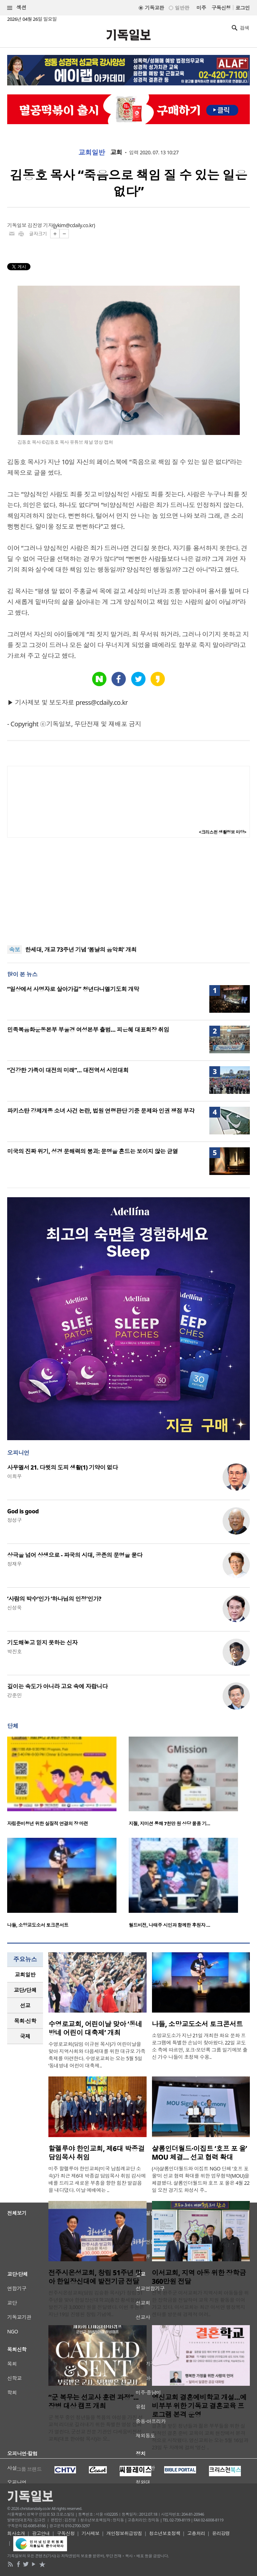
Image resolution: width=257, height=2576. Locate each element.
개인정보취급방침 (124, 2533)
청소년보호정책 (164, 2533)
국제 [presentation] (25, 2036)
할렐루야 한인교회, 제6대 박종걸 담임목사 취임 (96, 2153)
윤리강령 (221, 2533)
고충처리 (196, 2533)
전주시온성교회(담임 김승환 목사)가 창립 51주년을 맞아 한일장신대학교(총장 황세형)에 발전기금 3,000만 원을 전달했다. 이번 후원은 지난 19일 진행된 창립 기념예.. (96, 2303)
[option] (68, 1784)
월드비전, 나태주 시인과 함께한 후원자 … (169, 1925)
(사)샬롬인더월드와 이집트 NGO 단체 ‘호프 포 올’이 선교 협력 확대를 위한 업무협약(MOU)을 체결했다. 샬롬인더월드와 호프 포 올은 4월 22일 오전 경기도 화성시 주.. (201, 2179)
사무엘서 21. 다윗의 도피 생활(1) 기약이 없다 (62, 1467)
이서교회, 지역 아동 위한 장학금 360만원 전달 (199, 2277)
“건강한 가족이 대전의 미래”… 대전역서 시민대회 (68, 1070)
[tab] (25, 1974)
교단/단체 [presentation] (25, 1990)
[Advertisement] (128, 891)
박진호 (14, 1651)
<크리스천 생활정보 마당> (222, 832)
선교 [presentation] (25, 2005)
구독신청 (221, 7)
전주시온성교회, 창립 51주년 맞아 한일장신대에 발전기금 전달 (95, 2277)
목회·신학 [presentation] (25, 2020)
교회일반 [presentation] (25, 1974)
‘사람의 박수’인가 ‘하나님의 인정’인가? (54, 1599)
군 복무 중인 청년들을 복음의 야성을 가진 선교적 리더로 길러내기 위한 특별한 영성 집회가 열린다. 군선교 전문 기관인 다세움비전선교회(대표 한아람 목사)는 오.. (95, 2428)
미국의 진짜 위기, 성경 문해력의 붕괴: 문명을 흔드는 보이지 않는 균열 (92, 1151)
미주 (201, 7)
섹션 (17, 7)
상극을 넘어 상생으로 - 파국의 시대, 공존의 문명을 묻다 (74, 1555)
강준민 (14, 1695)
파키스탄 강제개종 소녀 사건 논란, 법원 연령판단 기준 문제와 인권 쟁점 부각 (100, 1111)
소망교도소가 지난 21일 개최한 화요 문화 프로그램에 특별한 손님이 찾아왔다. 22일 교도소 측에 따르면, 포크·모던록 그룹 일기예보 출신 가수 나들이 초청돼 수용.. (200, 2046)
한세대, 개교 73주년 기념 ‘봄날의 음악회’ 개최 (81, 950)
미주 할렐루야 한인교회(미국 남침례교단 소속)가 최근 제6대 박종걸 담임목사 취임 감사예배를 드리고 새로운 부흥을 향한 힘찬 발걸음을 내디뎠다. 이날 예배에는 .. (97, 2179)
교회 (116, 152)
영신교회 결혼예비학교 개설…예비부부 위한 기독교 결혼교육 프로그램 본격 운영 (199, 2406)
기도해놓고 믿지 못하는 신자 (42, 1643)
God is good (23, 1511)
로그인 (242, 7)
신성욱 (14, 1607)
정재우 (14, 1563)
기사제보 (91, 2533)
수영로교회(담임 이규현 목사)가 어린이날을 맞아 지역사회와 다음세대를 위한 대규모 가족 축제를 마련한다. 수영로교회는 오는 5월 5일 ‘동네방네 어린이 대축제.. (97, 2055)
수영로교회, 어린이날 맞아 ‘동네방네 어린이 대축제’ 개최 (95, 2028)
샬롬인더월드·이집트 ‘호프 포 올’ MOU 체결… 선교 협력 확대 (199, 2153)
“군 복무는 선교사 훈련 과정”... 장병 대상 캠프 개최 (93, 2402)
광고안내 (41, 2533)
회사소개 (16, 2533)
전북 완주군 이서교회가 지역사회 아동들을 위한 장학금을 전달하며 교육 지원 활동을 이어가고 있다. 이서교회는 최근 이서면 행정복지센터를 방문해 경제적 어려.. (200, 2303)
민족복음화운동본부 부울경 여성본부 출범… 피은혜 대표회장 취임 (88, 1030)
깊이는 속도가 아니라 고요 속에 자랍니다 (57, 1686)
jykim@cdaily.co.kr (74, 225)
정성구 (14, 1520)
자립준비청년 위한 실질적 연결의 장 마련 (47, 1823)
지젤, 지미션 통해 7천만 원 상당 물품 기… (169, 1823)
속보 (14, 950)
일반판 (182, 7)
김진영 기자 (40, 225)
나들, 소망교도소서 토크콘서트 (37, 1925)
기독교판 (154, 7)
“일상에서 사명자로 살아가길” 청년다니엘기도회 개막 (73, 989)
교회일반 (91, 152)
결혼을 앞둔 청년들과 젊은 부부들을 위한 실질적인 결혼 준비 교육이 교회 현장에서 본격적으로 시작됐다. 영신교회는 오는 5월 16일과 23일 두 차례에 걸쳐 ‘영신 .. (200, 2436)
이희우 (14, 1476)
